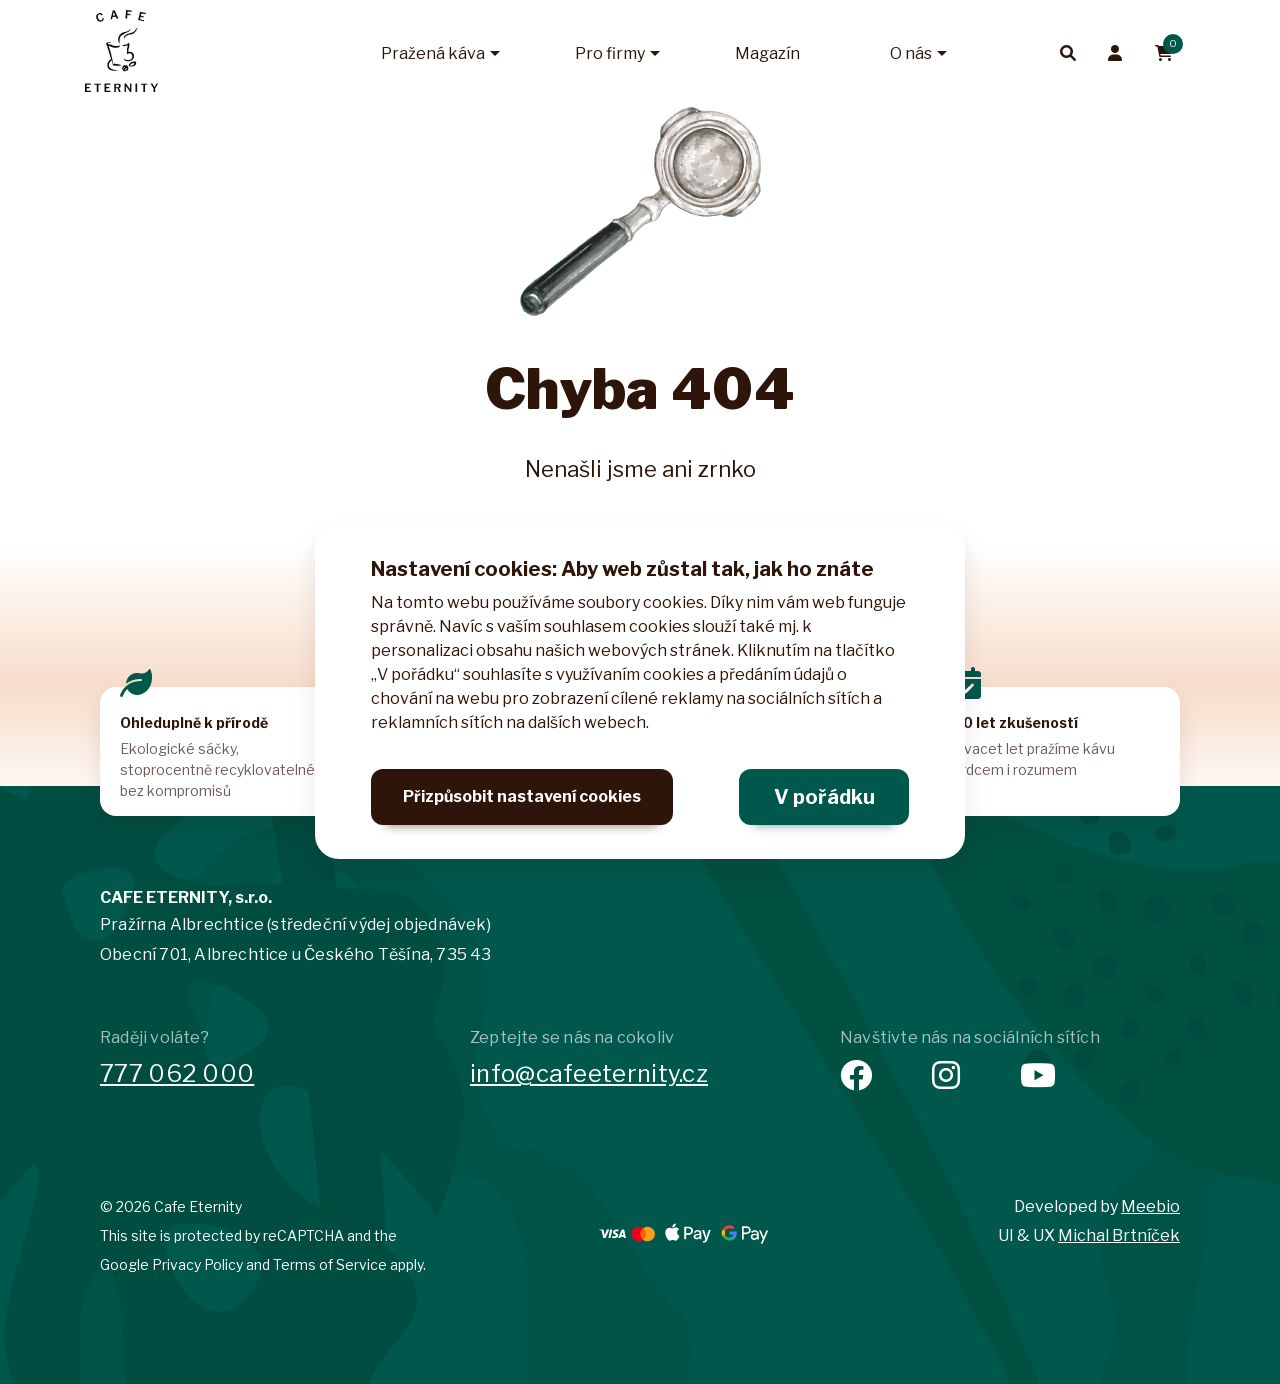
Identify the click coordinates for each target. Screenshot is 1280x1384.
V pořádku (824, 797)
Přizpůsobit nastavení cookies (522, 796)
